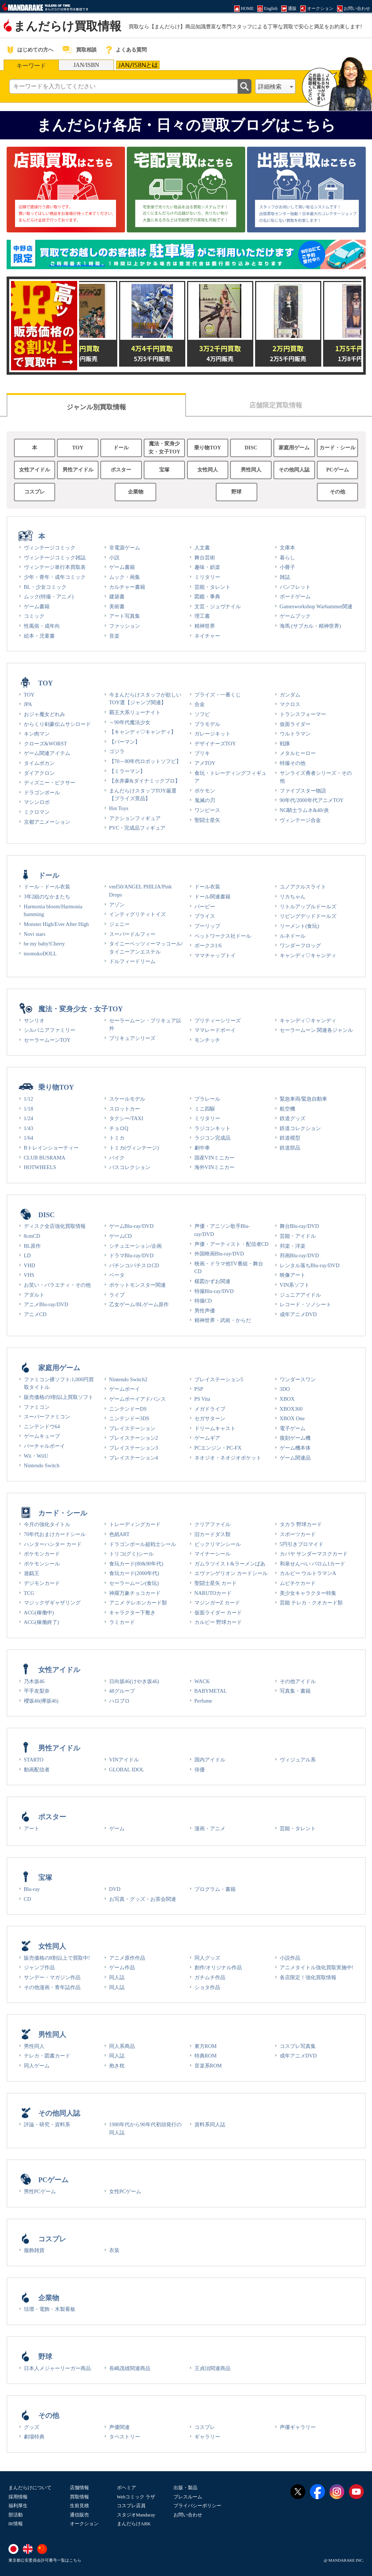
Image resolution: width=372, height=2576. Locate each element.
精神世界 (204, 626)
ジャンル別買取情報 (96, 407)
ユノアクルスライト (303, 887)
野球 (236, 492)
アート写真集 (124, 616)
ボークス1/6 (208, 945)
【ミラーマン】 (127, 771)
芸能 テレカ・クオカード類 (311, 1603)
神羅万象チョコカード (135, 1593)
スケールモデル (127, 1099)
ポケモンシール (42, 1564)
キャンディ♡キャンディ (308, 955)
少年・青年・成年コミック (55, 577)
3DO (285, 1389)
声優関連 (119, 2427)
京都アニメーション (47, 822)
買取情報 (79, 2497)
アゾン (117, 905)
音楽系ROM (208, 2066)
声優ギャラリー (298, 2427)
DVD (115, 1889)
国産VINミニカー (214, 1158)
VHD (29, 1265)
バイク (117, 1158)
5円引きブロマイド (301, 1544)
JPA (28, 704)
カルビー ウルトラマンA (308, 1573)
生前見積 (79, 2505)
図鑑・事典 (207, 596)
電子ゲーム (292, 1428)
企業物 (135, 492)
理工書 (202, 616)
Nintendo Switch (42, 1465)
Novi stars (35, 934)
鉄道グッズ (292, 1118)
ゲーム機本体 (295, 1448)
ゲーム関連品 (295, 1458)
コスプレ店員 (131, 2505)
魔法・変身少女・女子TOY (164, 448)
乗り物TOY (207, 447)
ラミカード (122, 1622)
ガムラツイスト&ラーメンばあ (229, 1564)
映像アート (292, 1275)
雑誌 (285, 577)
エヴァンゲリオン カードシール (231, 1573)
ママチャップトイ (215, 955)
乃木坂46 (34, 1681)
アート (31, 1828)
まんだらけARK (134, 2523)
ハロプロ (119, 1701)
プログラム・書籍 (215, 1889)
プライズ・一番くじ (217, 695)
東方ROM (205, 2046)
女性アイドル (34, 470)
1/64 (28, 1138)
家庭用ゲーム (294, 447)
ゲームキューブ (42, 1436)
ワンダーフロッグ (300, 945)
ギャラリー (207, 2437)
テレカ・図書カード (47, 2056)
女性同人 (207, 470)
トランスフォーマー (303, 714)
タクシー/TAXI (126, 1118)
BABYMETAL (210, 1691)
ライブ (117, 1295)
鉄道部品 (290, 1148)
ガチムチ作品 (209, 1977)
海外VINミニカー (214, 1167)
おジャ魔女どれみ (44, 714)
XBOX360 (291, 1409)
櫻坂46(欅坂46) (41, 1701)
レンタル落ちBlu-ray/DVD (310, 1265)
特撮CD (203, 1301)
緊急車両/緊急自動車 (304, 1099)
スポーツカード (298, 1534)
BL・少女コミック (45, 587)
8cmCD (32, 1236)
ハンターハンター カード (53, 1544)
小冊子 (287, 567)
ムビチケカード (298, 1583)
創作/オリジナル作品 (218, 1967)
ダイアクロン (39, 773)
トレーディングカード (135, 1524)
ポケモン (204, 791)
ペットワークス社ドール (222, 936)
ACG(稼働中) (39, 1612)
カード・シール (337, 447)
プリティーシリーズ (217, 1020)
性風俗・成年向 (42, 626)
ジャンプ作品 (39, 1967)
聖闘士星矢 (207, 820)
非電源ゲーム (124, 548)
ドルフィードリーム (132, 961)
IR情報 (15, 2523)
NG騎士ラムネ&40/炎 (304, 810)
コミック (34, 616)
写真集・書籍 (295, 1691)
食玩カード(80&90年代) (136, 1564)
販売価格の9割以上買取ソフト (58, 1397)
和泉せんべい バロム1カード (313, 1564)
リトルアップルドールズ (308, 906)
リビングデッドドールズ (308, 916)
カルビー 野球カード (218, 1622)
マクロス (290, 704)
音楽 (114, 636)
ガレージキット (212, 734)
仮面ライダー (295, 724)
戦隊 (285, 744)
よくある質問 (131, 50)
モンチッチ (207, 1040)
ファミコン (37, 1407)
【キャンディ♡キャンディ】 (142, 732)
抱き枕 (117, 2066)
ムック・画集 (124, 577)
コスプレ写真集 (298, 2046)
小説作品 (290, 1958)
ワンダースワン (298, 1379)
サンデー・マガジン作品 (52, 1977)
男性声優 (204, 1311)
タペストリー (124, 2437)
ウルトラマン (295, 734)
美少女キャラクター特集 (308, 1593)
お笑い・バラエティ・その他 (57, 1285)
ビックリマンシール (217, 1544)
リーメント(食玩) (299, 926)
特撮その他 (292, 763)
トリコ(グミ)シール (131, 1554)
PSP (198, 1389)
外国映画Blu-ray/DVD (219, 1254)
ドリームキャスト (215, 1428)
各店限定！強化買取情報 (308, 1977)
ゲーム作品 (122, 1967)
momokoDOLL (40, 953)
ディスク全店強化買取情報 (55, 1226)
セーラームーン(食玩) (134, 1583)
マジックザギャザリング (52, 1603)
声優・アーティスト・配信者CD (231, 1244)
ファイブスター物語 (303, 791)
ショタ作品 (207, 1987)
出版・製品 (185, 2487)
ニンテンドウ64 (42, 1426)
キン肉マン (37, 734)
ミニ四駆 (204, 1109)
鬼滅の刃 (204, 800)
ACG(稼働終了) (41, 1622)
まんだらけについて (29, 2487)
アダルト (34, 1295)
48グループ (122, 1691)
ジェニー (119, 924)
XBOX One (292, 1418)
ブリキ (202, 753)
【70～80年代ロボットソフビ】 (145, 761)
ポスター (121, 470)
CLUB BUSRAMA (44, 1158)
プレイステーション (132, 1428)
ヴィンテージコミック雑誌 (55, 557)
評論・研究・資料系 (47, 2124)
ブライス (204, 916)
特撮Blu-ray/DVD (214, 1291)
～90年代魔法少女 (129, 722)
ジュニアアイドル (300, 1295)
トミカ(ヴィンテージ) (134, 1148)
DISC (250, 447)
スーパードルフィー (132, 934)
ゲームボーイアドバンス (137, 1399)
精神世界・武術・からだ (222, 1320)
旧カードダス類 (212, 1534)
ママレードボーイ (215, 1030)
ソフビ (202, 714)
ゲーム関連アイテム (47, 753)
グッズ (31, 2427)
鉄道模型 (290, 1138)
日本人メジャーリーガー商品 (57, 2368)
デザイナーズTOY (215, 744)
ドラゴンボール (42, 792)
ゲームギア (207, 1438)
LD (27, 1255)
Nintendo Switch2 (128, 1379)
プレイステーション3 (133, 1448)
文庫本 (287, 548)
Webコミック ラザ (136, 2497)
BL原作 (32, 1246)
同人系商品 (122, 2046)
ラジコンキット (212, 1128)
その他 (337, 492)
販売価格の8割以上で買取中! (57, 1958)
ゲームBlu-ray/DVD (131, 1226)
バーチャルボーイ (44, 1446)
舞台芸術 (204, 557)
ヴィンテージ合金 (300, 820)
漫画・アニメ (209, 1828)
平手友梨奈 (37, 1691)
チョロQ (118, 1128)
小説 (114, 557)
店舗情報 (79, 2487)
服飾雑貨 (34, 2250)
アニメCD (35, 1314)
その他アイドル (298, 1681)
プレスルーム (188, 2497)
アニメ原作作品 (127, 1958)
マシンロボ (37, 802)
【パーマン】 (124, 742)
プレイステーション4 (133, 1458)
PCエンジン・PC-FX (218, 1448)
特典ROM (205, 2056)
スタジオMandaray (136, 2515)
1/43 (28, 1128)
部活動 (15, 2515)
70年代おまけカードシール (55, 1534)
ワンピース (207, 810)
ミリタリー (207, 577)
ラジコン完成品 (212, 1138)
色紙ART (119, 1534)
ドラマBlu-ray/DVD (131, 1255)
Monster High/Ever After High (56, 924)
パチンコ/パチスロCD (134, 1265)
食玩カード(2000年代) (134, 1573)
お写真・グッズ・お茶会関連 (142, 1899)
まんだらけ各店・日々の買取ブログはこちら (186, 125)
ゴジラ (117, 751)
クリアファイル (212, 1524)
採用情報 (18, 2497)
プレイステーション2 (133, 1438)
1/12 (28, 1099)
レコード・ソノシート (305, 1304)
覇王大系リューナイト (135, 712)
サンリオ (34, 1020)
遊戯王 (31, 1573)
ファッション (124, 626)
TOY (77, 447)
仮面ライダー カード (218, 1612)
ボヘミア (126, 2487)
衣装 (114, 2250)
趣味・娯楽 (207, 567)
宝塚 (164, 470)
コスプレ (34, 492)
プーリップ (207, 926)
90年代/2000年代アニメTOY (312, 800)
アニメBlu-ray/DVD (46, 1304)
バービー (204, 906)
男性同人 (251, 470)
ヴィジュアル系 (298, 1760)
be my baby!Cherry (44, 944)
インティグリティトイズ (137, 914)
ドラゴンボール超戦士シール (142, 1544)
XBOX (287, 1399)
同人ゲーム (37, 2066)
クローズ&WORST (45, 744)
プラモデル (207, 724)
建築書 (117, 596)
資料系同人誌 (209, 2124)
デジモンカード (42, 1583)
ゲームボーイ (124, 1389)
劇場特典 (34, 2437)
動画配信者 (37, 1769)
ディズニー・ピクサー (49, 782)
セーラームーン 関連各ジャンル (316, 1030)
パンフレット (295, 587)
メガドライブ (209, 1409)
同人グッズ (207, 1958)
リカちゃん (292, 896)
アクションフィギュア (135, 818)
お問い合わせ (188, 2515)
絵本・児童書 (39, 636)
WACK (202, 1681)
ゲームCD (120, 1236)
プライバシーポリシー (197, 2505)
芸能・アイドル (298, 1236)
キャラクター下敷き (132, 1612)
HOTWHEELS (40, 1167)
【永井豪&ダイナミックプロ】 (144, 781)
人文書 (202, 548)
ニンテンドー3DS (129, 1418)
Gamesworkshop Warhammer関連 (316, 606)
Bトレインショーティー (51, 1148)
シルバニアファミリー (49, 1030)
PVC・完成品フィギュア (137, 828)
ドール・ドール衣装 (47, 887)
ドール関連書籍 (212, 896)
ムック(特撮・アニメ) (49, 596)
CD (27, 1899)
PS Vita (202, 1399)
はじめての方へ (35, 50)
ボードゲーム (295, 596)
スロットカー (124, 1109)
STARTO (34, 1760)
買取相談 (86, 50)
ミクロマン (37, 812)
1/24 (28, 1118)
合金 (199, 704)
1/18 (28, 1109)
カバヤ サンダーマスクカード (314, 1554)
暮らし (287, 557)
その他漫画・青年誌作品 (52, 1987)
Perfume (203, 1701)
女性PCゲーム (125, 2191)
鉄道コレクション (300, 1128)
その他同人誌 (294, 470)
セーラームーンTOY (47, 1040)
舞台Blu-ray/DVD (299, 1226)
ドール (121, 447)
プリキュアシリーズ (132, 1038)
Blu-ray (32, 1889)
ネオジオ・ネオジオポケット (227, 1458)
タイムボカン (39, 763)
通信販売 (79, 2515)
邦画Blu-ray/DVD (299, 1255)
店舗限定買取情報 (275, 405)
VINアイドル (124, 1760)
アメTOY (204, 763)
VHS (29, 1275)
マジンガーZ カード (217, 1603)
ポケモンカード (42, 1554)
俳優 (199, 1769)
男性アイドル (77, 470)
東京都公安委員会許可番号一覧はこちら (44, 2560)
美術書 (117, 606)
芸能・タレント (212, 587)
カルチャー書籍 (127, 587)
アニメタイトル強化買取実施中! (317, 1967)
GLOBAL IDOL (126, 1769)
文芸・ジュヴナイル (217, 606)
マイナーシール (212, 1554)
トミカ (117, 1138)
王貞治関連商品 (212, 2368)
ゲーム (117, 1828)
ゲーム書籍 (37, 606)
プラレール (207, 1099)
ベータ (117, 1275)
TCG (29, 1593)
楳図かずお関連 (212, 1281)
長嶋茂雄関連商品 (129, 2368)
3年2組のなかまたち (47, 896)
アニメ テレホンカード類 (138, 1603)
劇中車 (202, 1148)
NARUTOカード (213, 1593)
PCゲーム (337, 470)
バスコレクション (129, 1167)
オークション (84, 2523)
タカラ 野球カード (301, 1524)
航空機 (287, 1109)
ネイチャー (207, 636)
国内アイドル (209, 1760)
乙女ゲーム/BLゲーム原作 (139, 1304)
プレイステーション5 (218, 1379)
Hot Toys (119, 808)
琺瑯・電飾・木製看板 (49, 2309)
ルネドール (292, 936)
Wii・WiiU (36, 1456)
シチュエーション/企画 (135, 1246)
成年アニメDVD (298, 1314)
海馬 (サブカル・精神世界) (310, 626)
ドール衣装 (207, 887)
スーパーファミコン (47, 1416)
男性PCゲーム (40, 2191)
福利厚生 (18, 2505)
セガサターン (209, 1418)
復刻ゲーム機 (295, 1438)
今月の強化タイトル (47, 1524)
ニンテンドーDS (128, 1409)
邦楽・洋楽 (292, 1246)
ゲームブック (295, 616)
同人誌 (117, 1977)
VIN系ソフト (295, 1285)
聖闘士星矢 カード (215, 1583)
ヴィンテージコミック (49, 548)
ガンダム (290, 695)
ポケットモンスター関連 (137, 1285)
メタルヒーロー (298, 753)
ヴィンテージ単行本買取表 (55, 567)
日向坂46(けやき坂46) (134, 1681)
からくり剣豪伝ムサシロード (57, 724)
